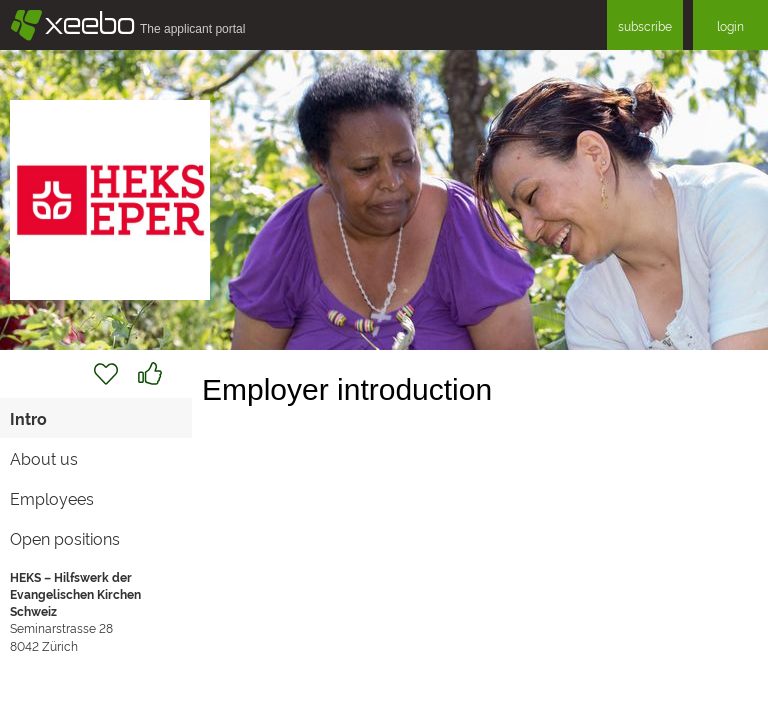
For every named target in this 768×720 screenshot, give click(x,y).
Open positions (65, 538)
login (730, 25)
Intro (28, 418)
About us (44, 458)
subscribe (645, 25)
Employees (52, 498)
